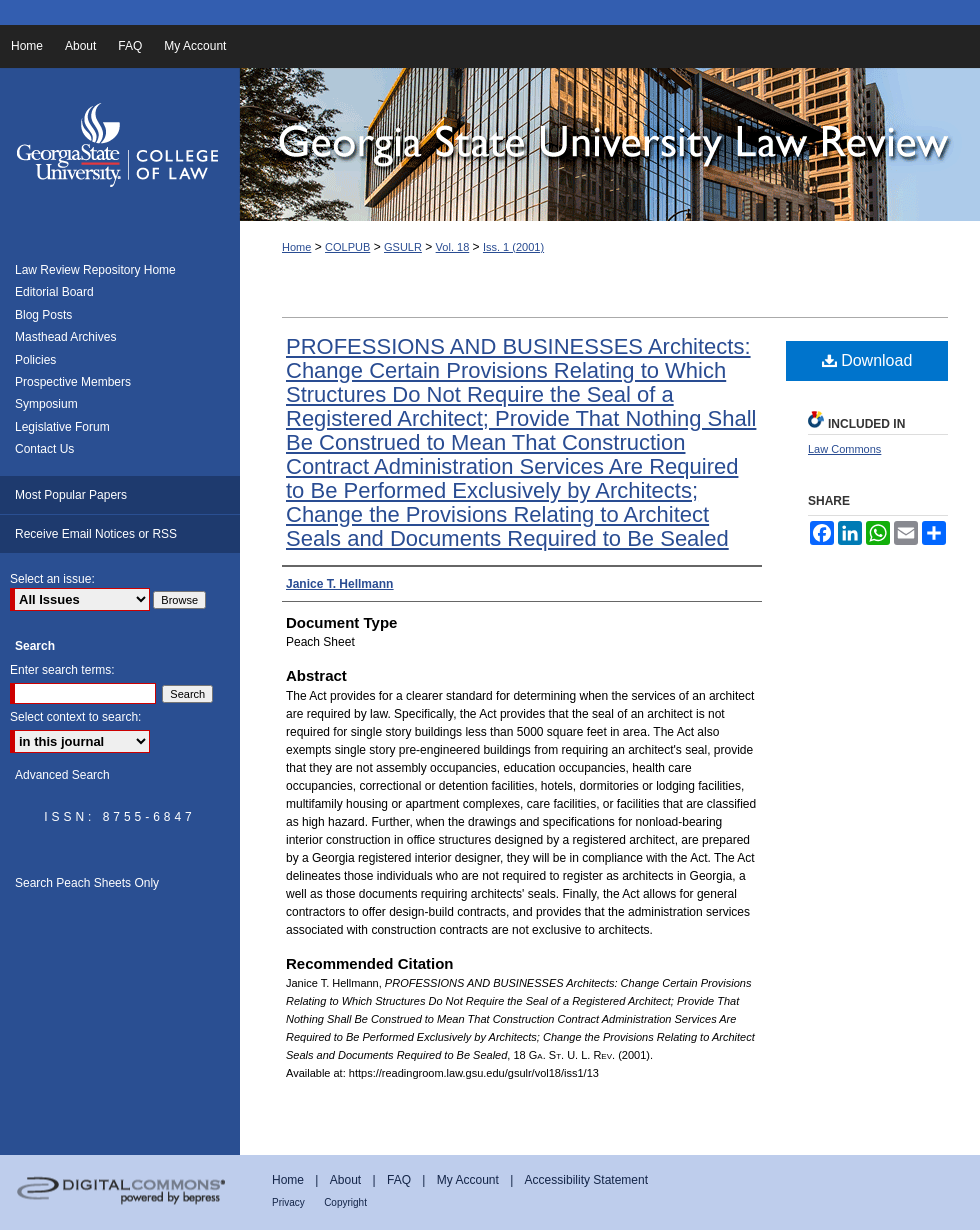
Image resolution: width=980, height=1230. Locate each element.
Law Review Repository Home (95, 270)
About (345, 1180)
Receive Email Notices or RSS (96, 534)
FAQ (399, 1180)
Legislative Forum (62, 427)
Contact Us (44, 449)
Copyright (345, 1202)
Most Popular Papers (71, 495)
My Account (468, 1180)
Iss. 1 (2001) (513, 247)
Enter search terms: (62, 670)
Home (296, 247)
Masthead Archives (65, 337)
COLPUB (347, 247)
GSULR (403, 247)
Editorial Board (54, 292)
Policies (35, 360)
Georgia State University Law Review (610, 144)
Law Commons (844, 449)
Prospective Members (73, 382)
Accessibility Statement (586, 1180)
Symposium (46, 404)
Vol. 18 (453, 247)
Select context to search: (75, 717)
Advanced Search (62, 775)
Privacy (288, 1202)
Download (867, 360)
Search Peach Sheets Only (87, 883)
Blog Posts (43, 315)
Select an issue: (52, 579)
